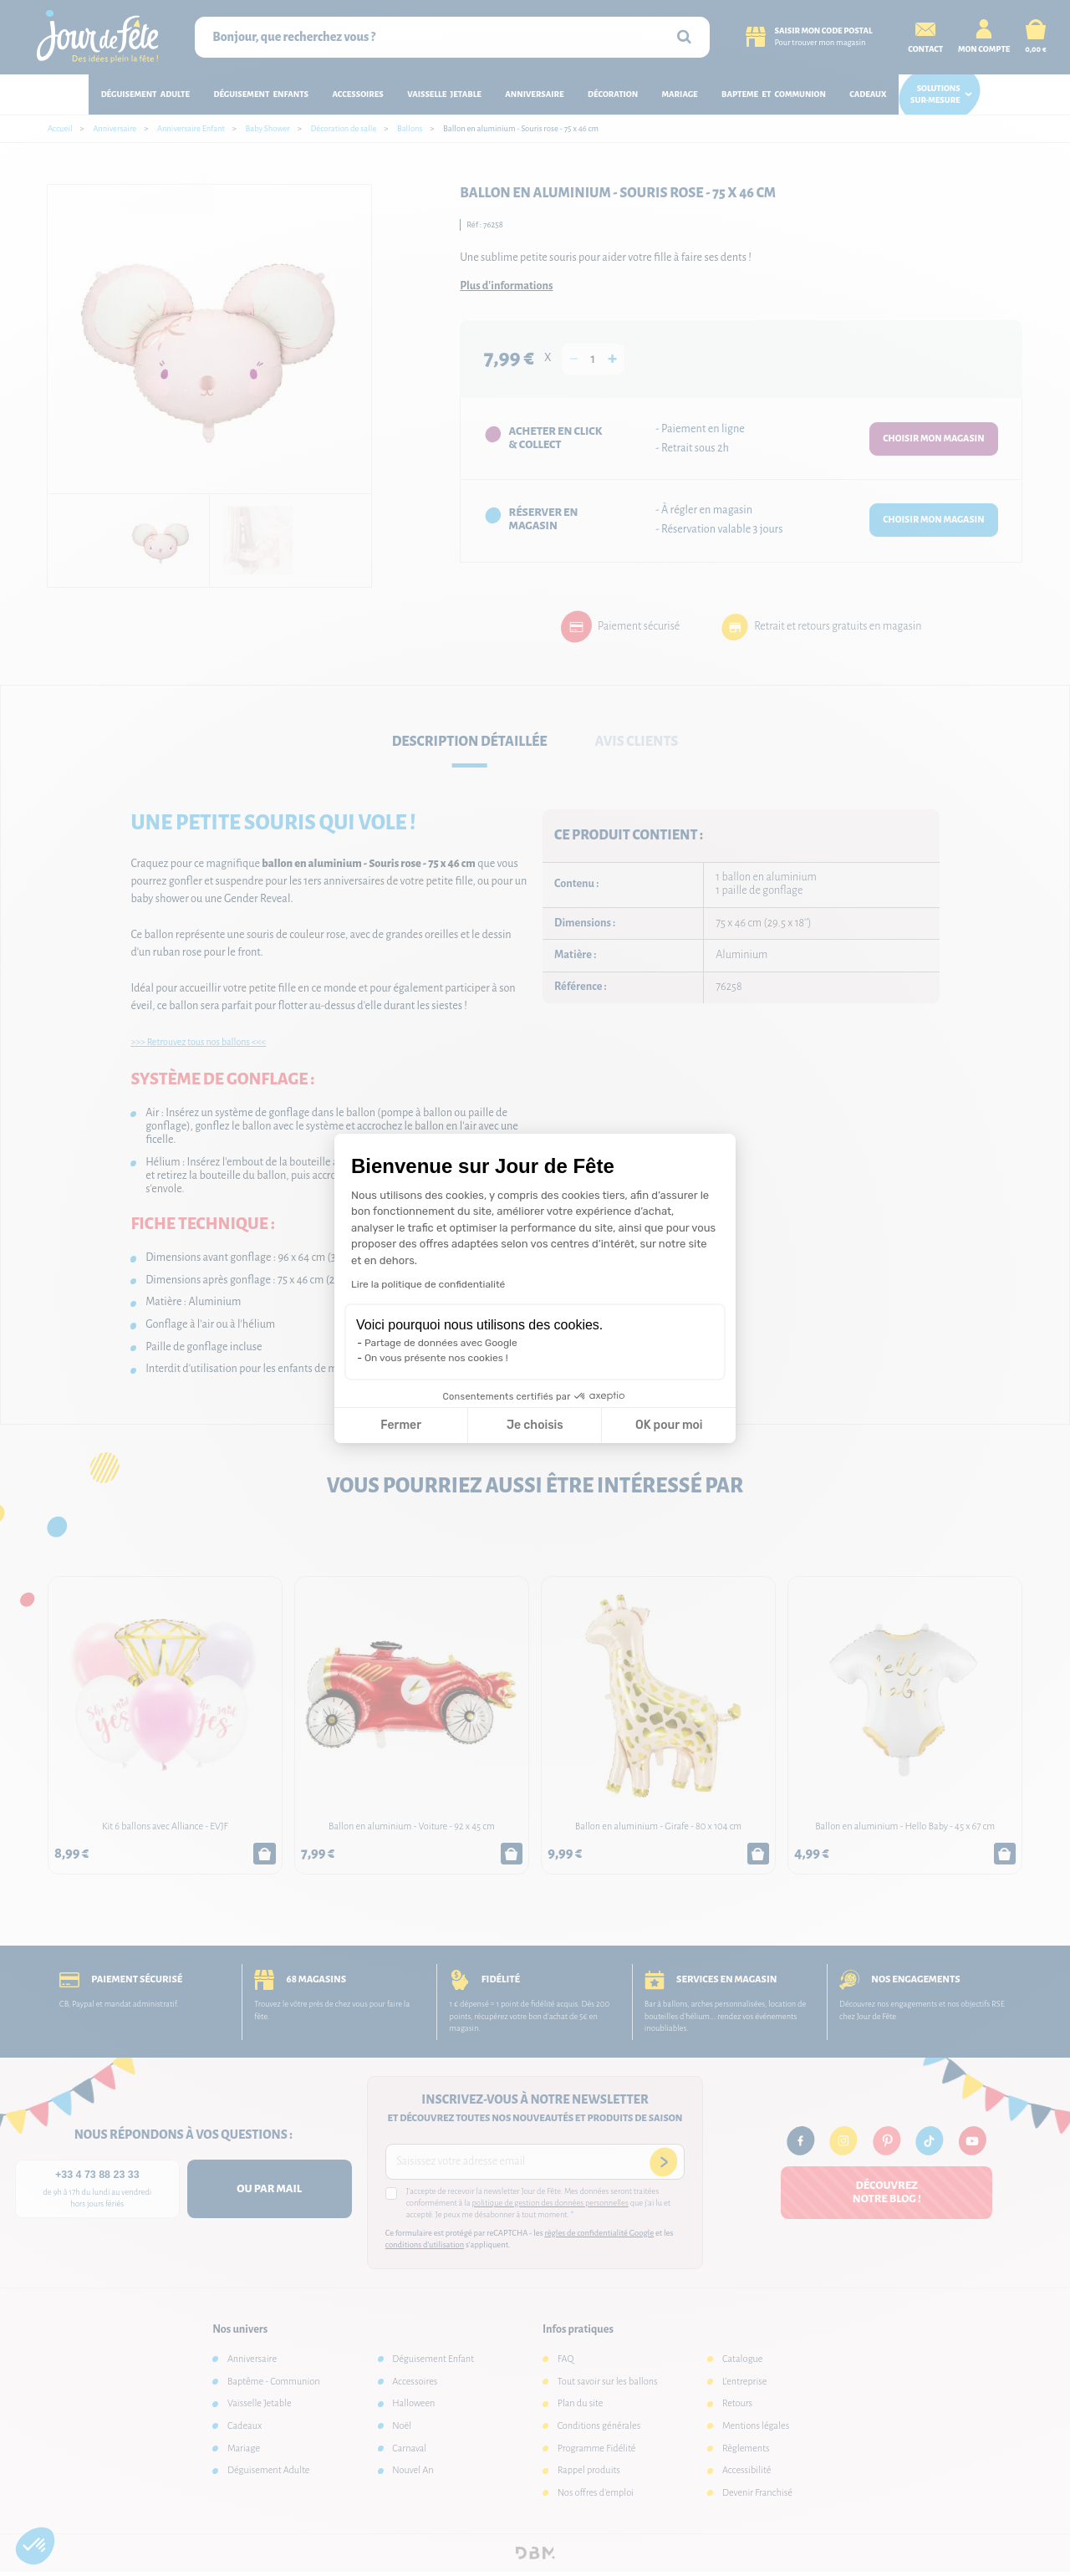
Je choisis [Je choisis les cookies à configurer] (535, 1425)
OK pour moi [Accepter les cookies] (669, 1425)
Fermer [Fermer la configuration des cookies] (400, 1425)
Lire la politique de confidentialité (428, 1284)
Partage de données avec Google (440, 1343)
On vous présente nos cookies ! (436, 1358)
